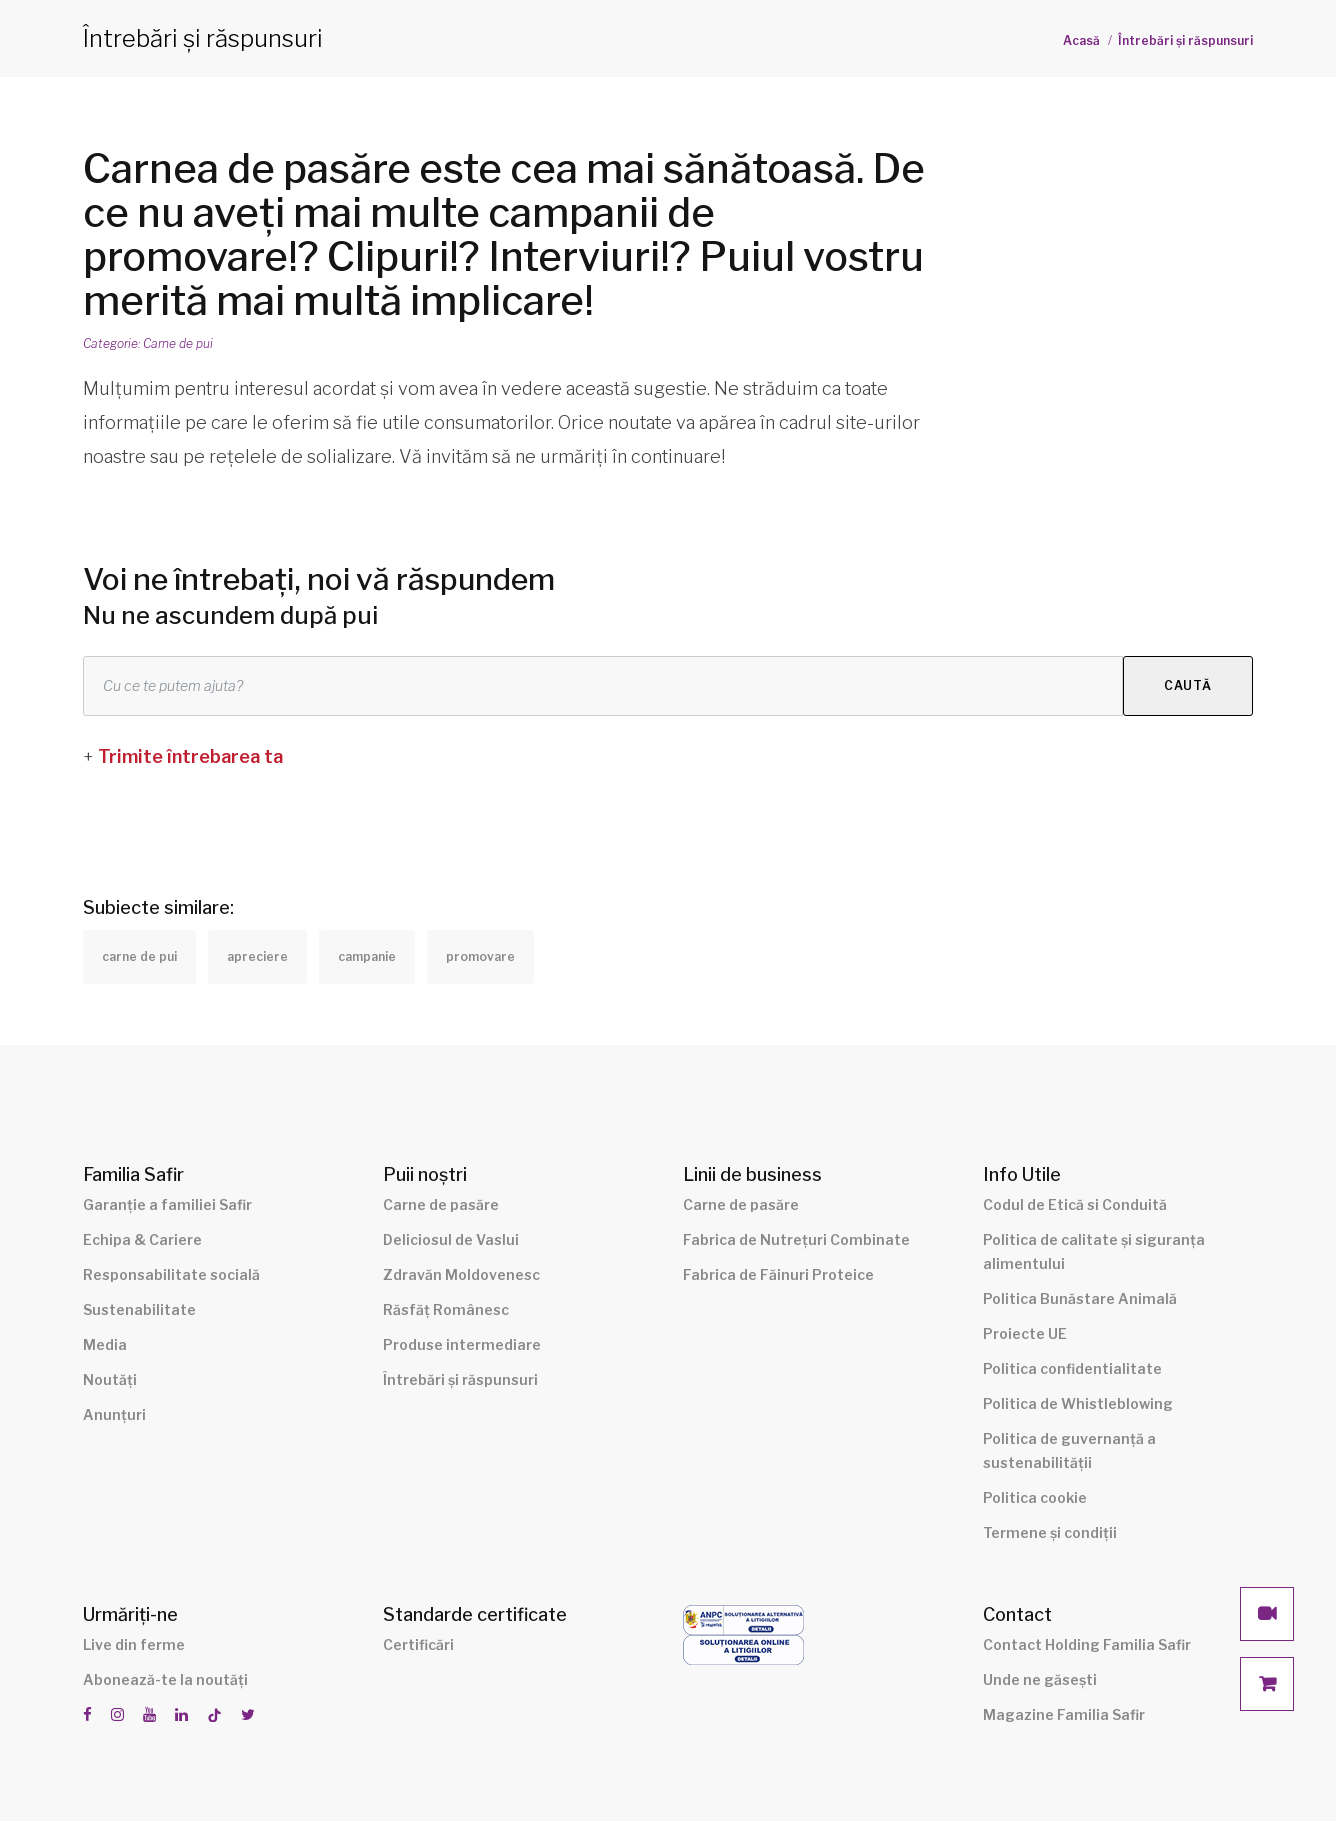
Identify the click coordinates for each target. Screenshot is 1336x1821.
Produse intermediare (462, 1344)
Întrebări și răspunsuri (1185, 40)
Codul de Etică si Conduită (1075, 1204)
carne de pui (139, 956)
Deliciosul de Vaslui (451, 1239)
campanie (367, 956)
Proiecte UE (1025, 1333)
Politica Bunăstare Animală (1080, 1298)
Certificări (418, 1644)
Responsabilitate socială (171, 1274)
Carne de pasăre (441, 1204)
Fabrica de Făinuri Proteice (778, 1274)
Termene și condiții (1050, 1532)
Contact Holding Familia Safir (1087, 1644)
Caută (1188, 685)
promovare (480, 956)
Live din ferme (134, 1644)
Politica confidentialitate (1072, 1368)
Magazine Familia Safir (1064, 1714)
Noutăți (110, 1379)
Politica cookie (1035, 1497)
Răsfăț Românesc (446, 1309)
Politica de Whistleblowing (1078, 1403)
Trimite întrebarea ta (190, 756)
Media (105, 1344)
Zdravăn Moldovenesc (461, 1274)
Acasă (1081, 40)
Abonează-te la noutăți (165, 1679)
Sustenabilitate (139, 1309)
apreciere (257, 956)
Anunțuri (114, 1414)
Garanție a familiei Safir (167, 1204)
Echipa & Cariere (142, 1239)
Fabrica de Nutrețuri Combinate (796, 1239)
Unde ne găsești (1040, 1679)
